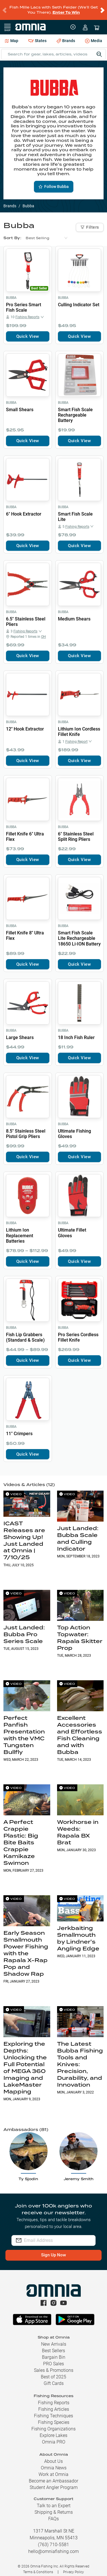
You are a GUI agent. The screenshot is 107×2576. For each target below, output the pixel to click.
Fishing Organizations (53, 2424)
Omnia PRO (53, 2437)
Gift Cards (54, 2378)
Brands (65, 36)
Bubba (11, 293)
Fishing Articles (53, 2404)
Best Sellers (53, 2346)
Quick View (27, 331)
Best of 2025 (53, 2372)
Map (11, 36)
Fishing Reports (53, 2398)
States (37, 36)
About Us (53, 2456)
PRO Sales (53, 2359)
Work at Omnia (53, 2469)
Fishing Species (53, 2417)
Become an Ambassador (53, 2476)
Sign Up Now (53, 2250)
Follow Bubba (54, 182)
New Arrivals (53, 2339)
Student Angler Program (54, 2483)
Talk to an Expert (53, 2501)
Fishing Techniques (53, 2411)
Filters (89, 222)
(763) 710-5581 (53, 2540)
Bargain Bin (53, 2352)
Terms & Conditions (38, 2567)
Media (93, 36)
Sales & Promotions (53, 2365)
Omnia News (53, 2463)
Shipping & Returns (54, 2507)
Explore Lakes (53, 2431)
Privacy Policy (73, 2567)
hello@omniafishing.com (53, 2547)
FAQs (53, 2514)
